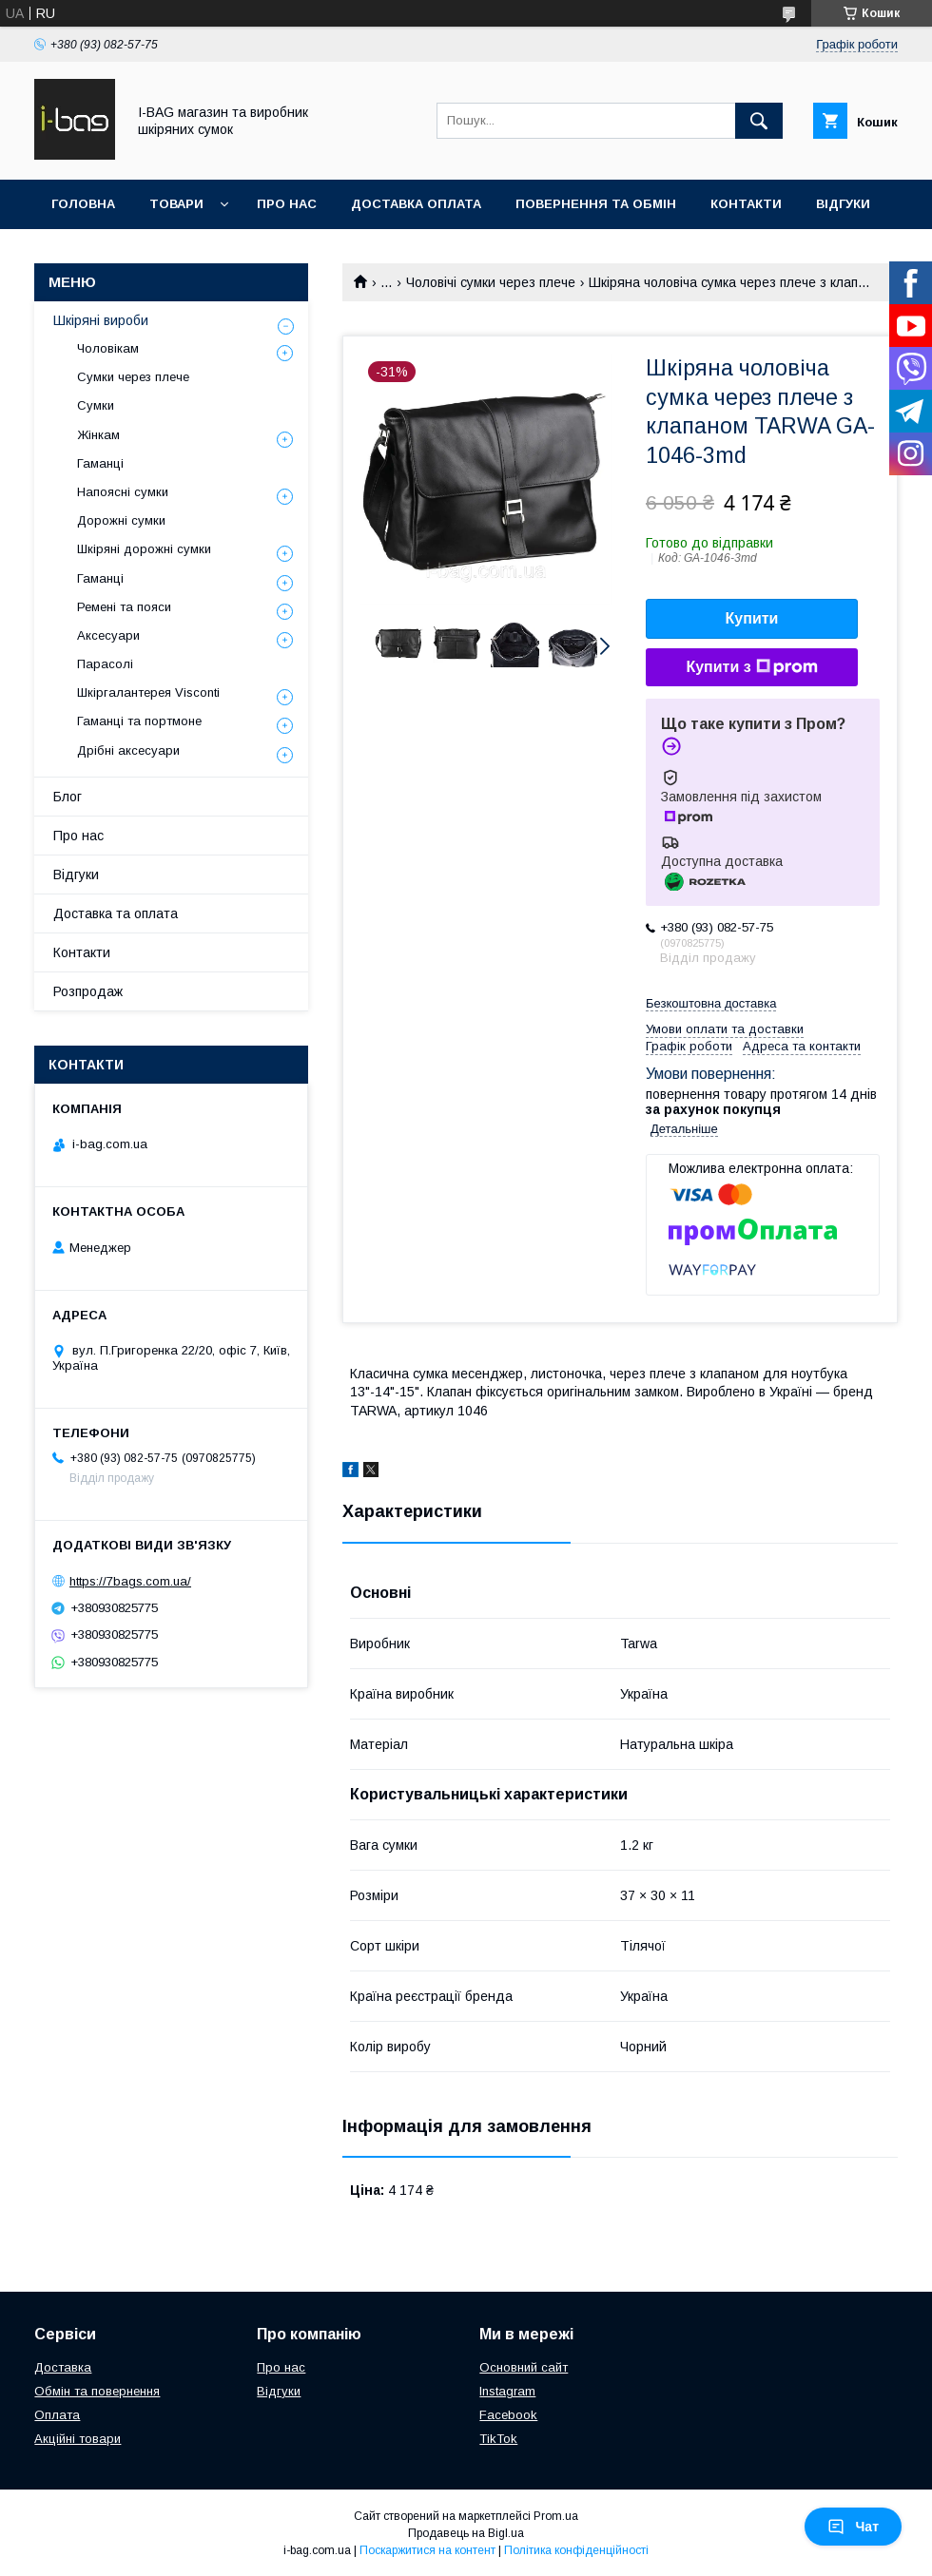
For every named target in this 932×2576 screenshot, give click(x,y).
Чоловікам (108, 348)
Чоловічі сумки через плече (490, 282)
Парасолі (105, 664)
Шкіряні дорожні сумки (144, 549)
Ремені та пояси (124, 607)
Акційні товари (77, 2439)
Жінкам (98, 435)
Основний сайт (523, 2367)
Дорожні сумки (121, 520)
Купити (752, 618)
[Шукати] (759, 121)
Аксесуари (108, 635)
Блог (67, 796)
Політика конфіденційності (576, 2550)
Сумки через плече (133, 377)
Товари (176, 204)
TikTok (498, 2439)
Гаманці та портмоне (139, 721)
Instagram (507, 2391)
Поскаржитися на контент (427, 2550)
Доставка (62, 2367)
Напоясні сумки (122, 492)
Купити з (751, 667)
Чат (853, 2526)
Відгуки (843, 204)
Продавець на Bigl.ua (466, 2533)
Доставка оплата (416, 204)
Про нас (287, 204)
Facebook (508, 2415)
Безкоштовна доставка (711, 1003)
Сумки (95, 405)
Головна (83, 204)
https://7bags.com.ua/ (130, 1581)
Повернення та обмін (595, 204)
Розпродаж (88, 991)
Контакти (746, 204)
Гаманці (100, 463)
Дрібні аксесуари (128, 750)
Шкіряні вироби (100, 320)
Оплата (57, 2415)
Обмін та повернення (97, 2391)
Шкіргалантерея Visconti (148, 692)
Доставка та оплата (115, 913)
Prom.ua (556, 2516)
